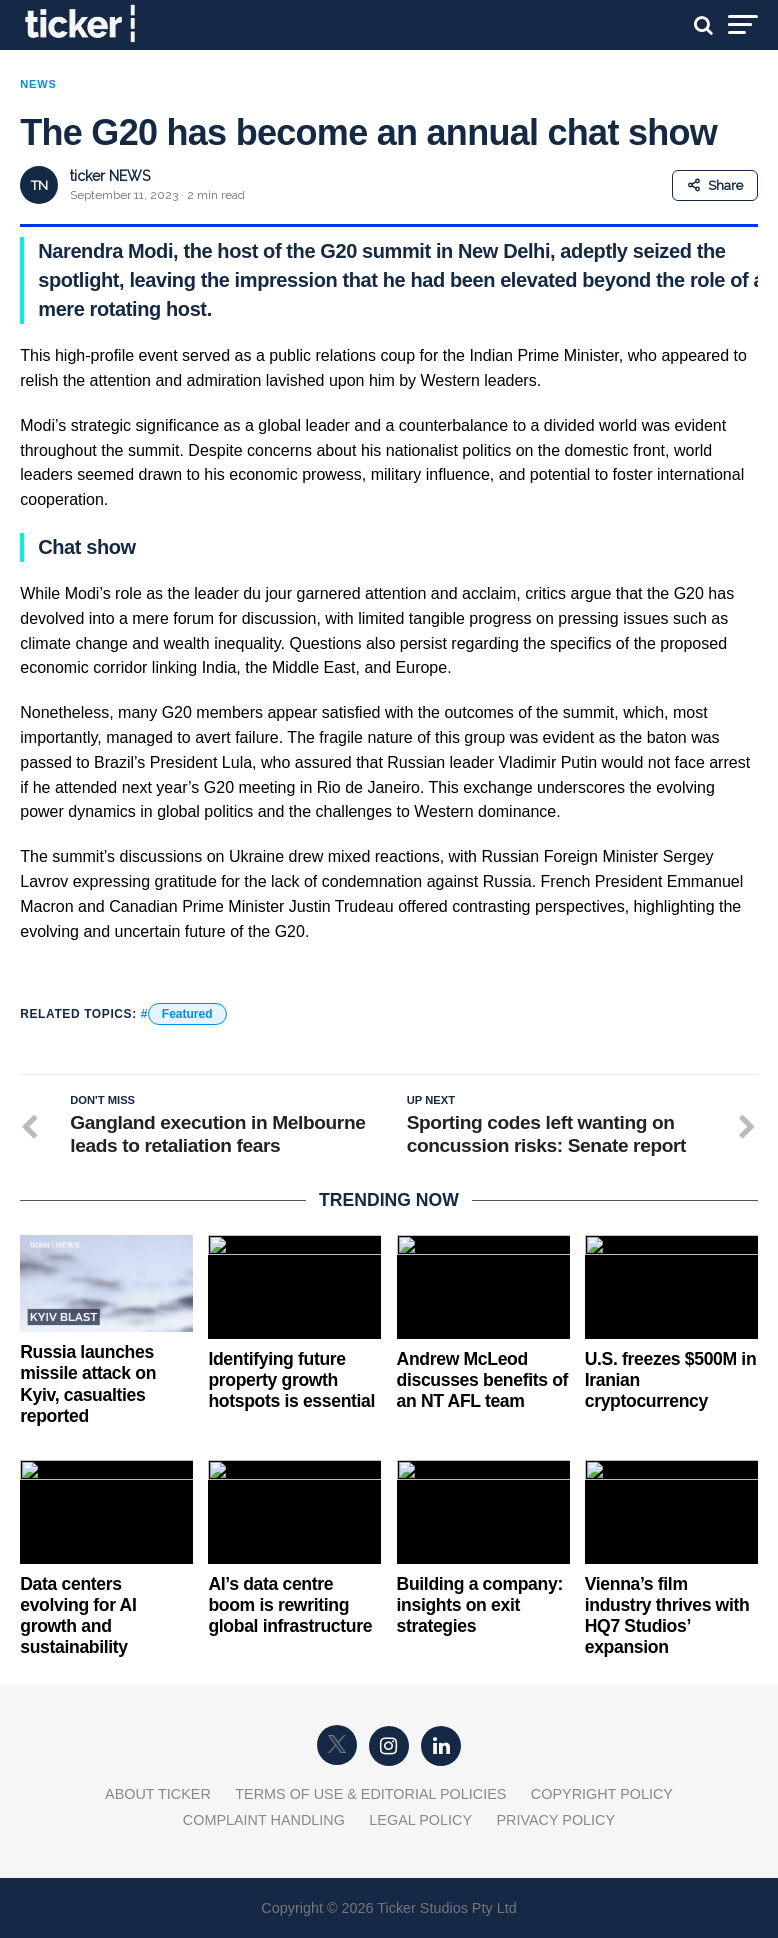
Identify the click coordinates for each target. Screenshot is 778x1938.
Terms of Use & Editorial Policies (370, 1794)
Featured (187, 1014)
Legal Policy (420, 1820)
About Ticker (158, 1794)
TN (39, 185)
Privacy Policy (555, 1820)
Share (715, 185)
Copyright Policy (602, 1794)
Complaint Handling (264, 1820)
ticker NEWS (110, 176)
